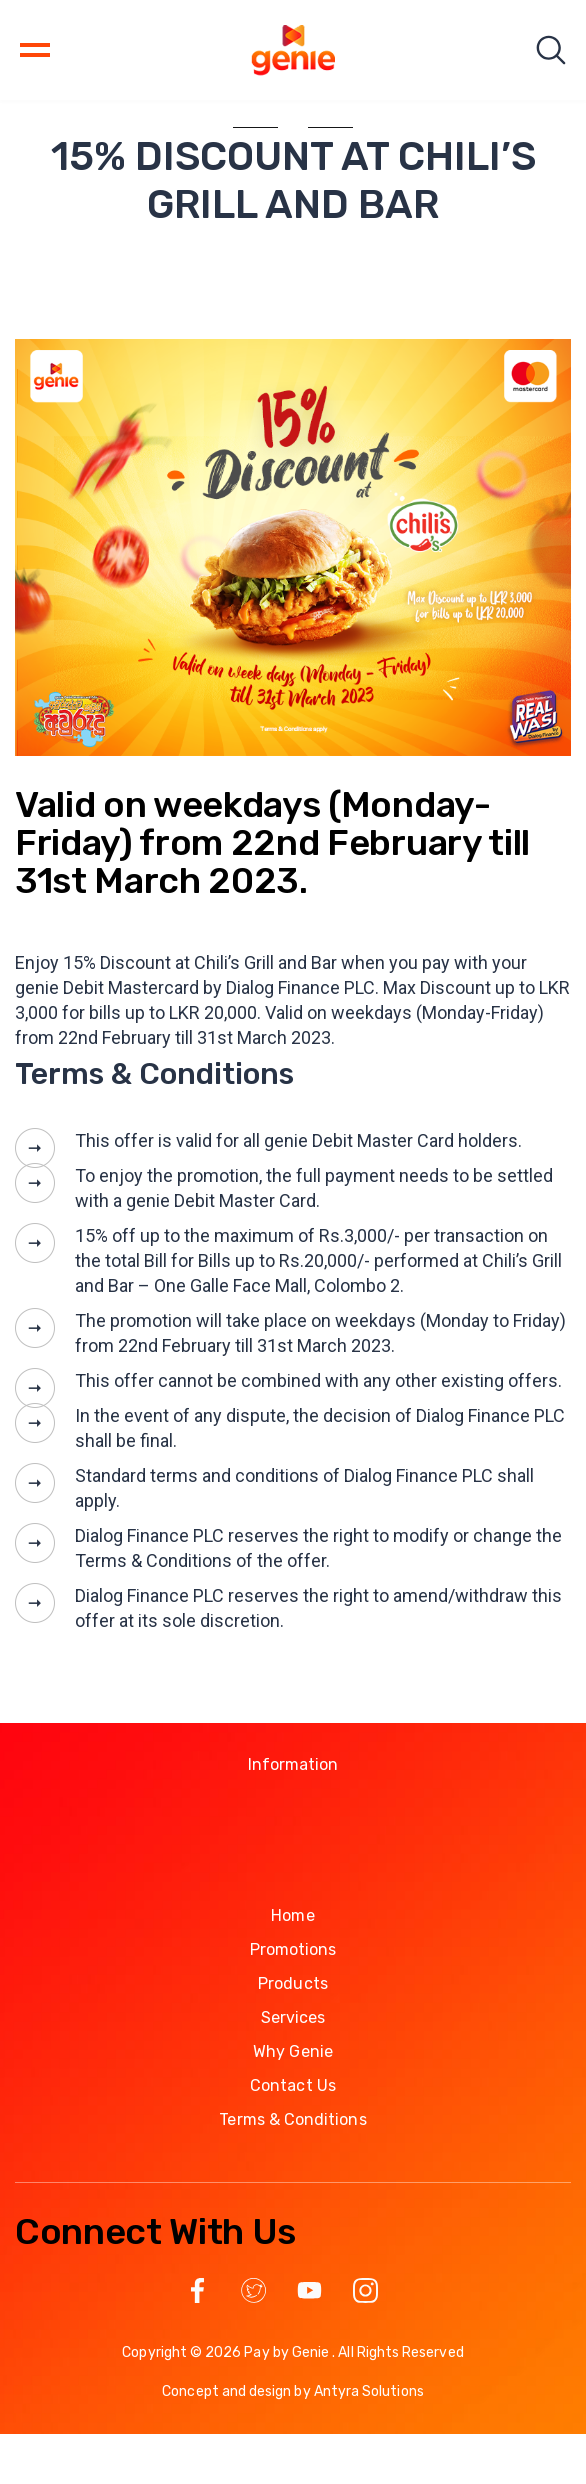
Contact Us (293, 2085)
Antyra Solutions (369, 2391)
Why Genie (293, 2051)
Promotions (293, 1949)
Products (293, 1983)
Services (293, 2017)
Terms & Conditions (292, 2119)
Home (292, 1915)
